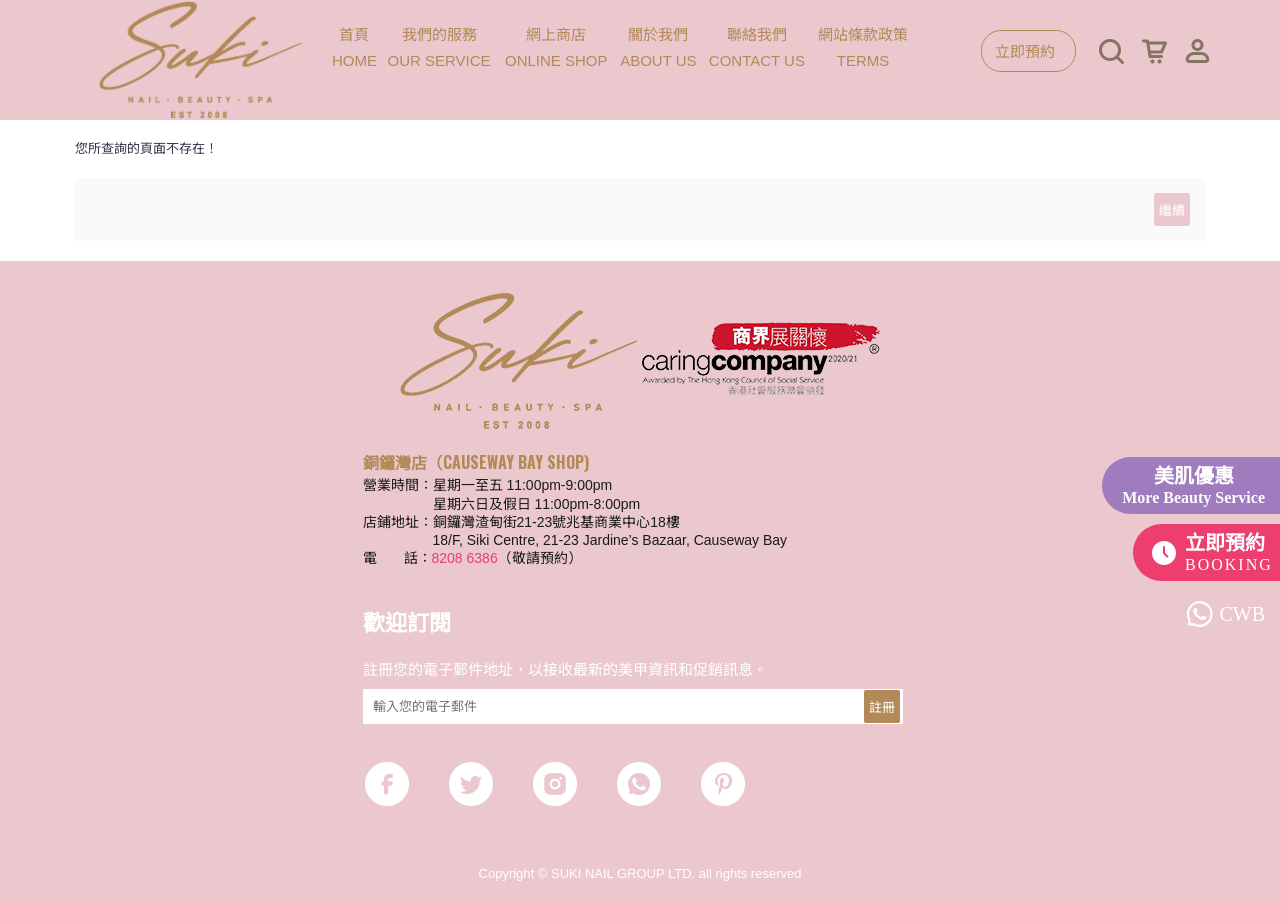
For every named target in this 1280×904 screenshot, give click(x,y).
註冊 (882, 706)
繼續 (1172, 209)
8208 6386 (465, 558)
